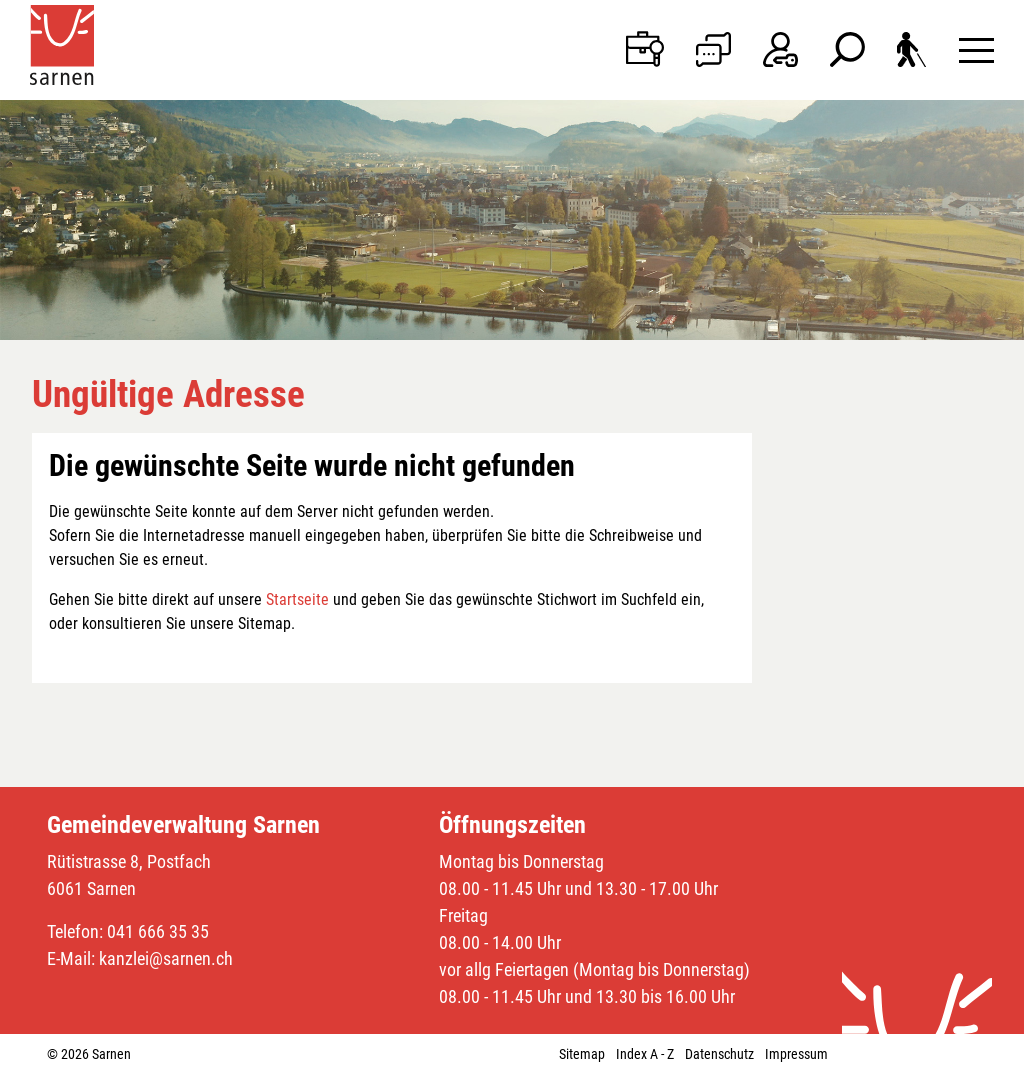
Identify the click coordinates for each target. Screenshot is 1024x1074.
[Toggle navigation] (976, 49)
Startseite (297, 599)
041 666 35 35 (158, 931)
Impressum (796, 1054)
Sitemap (582, 1054)
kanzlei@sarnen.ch (166, 958)
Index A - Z (645, 1054)
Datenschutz (719, 1054)
